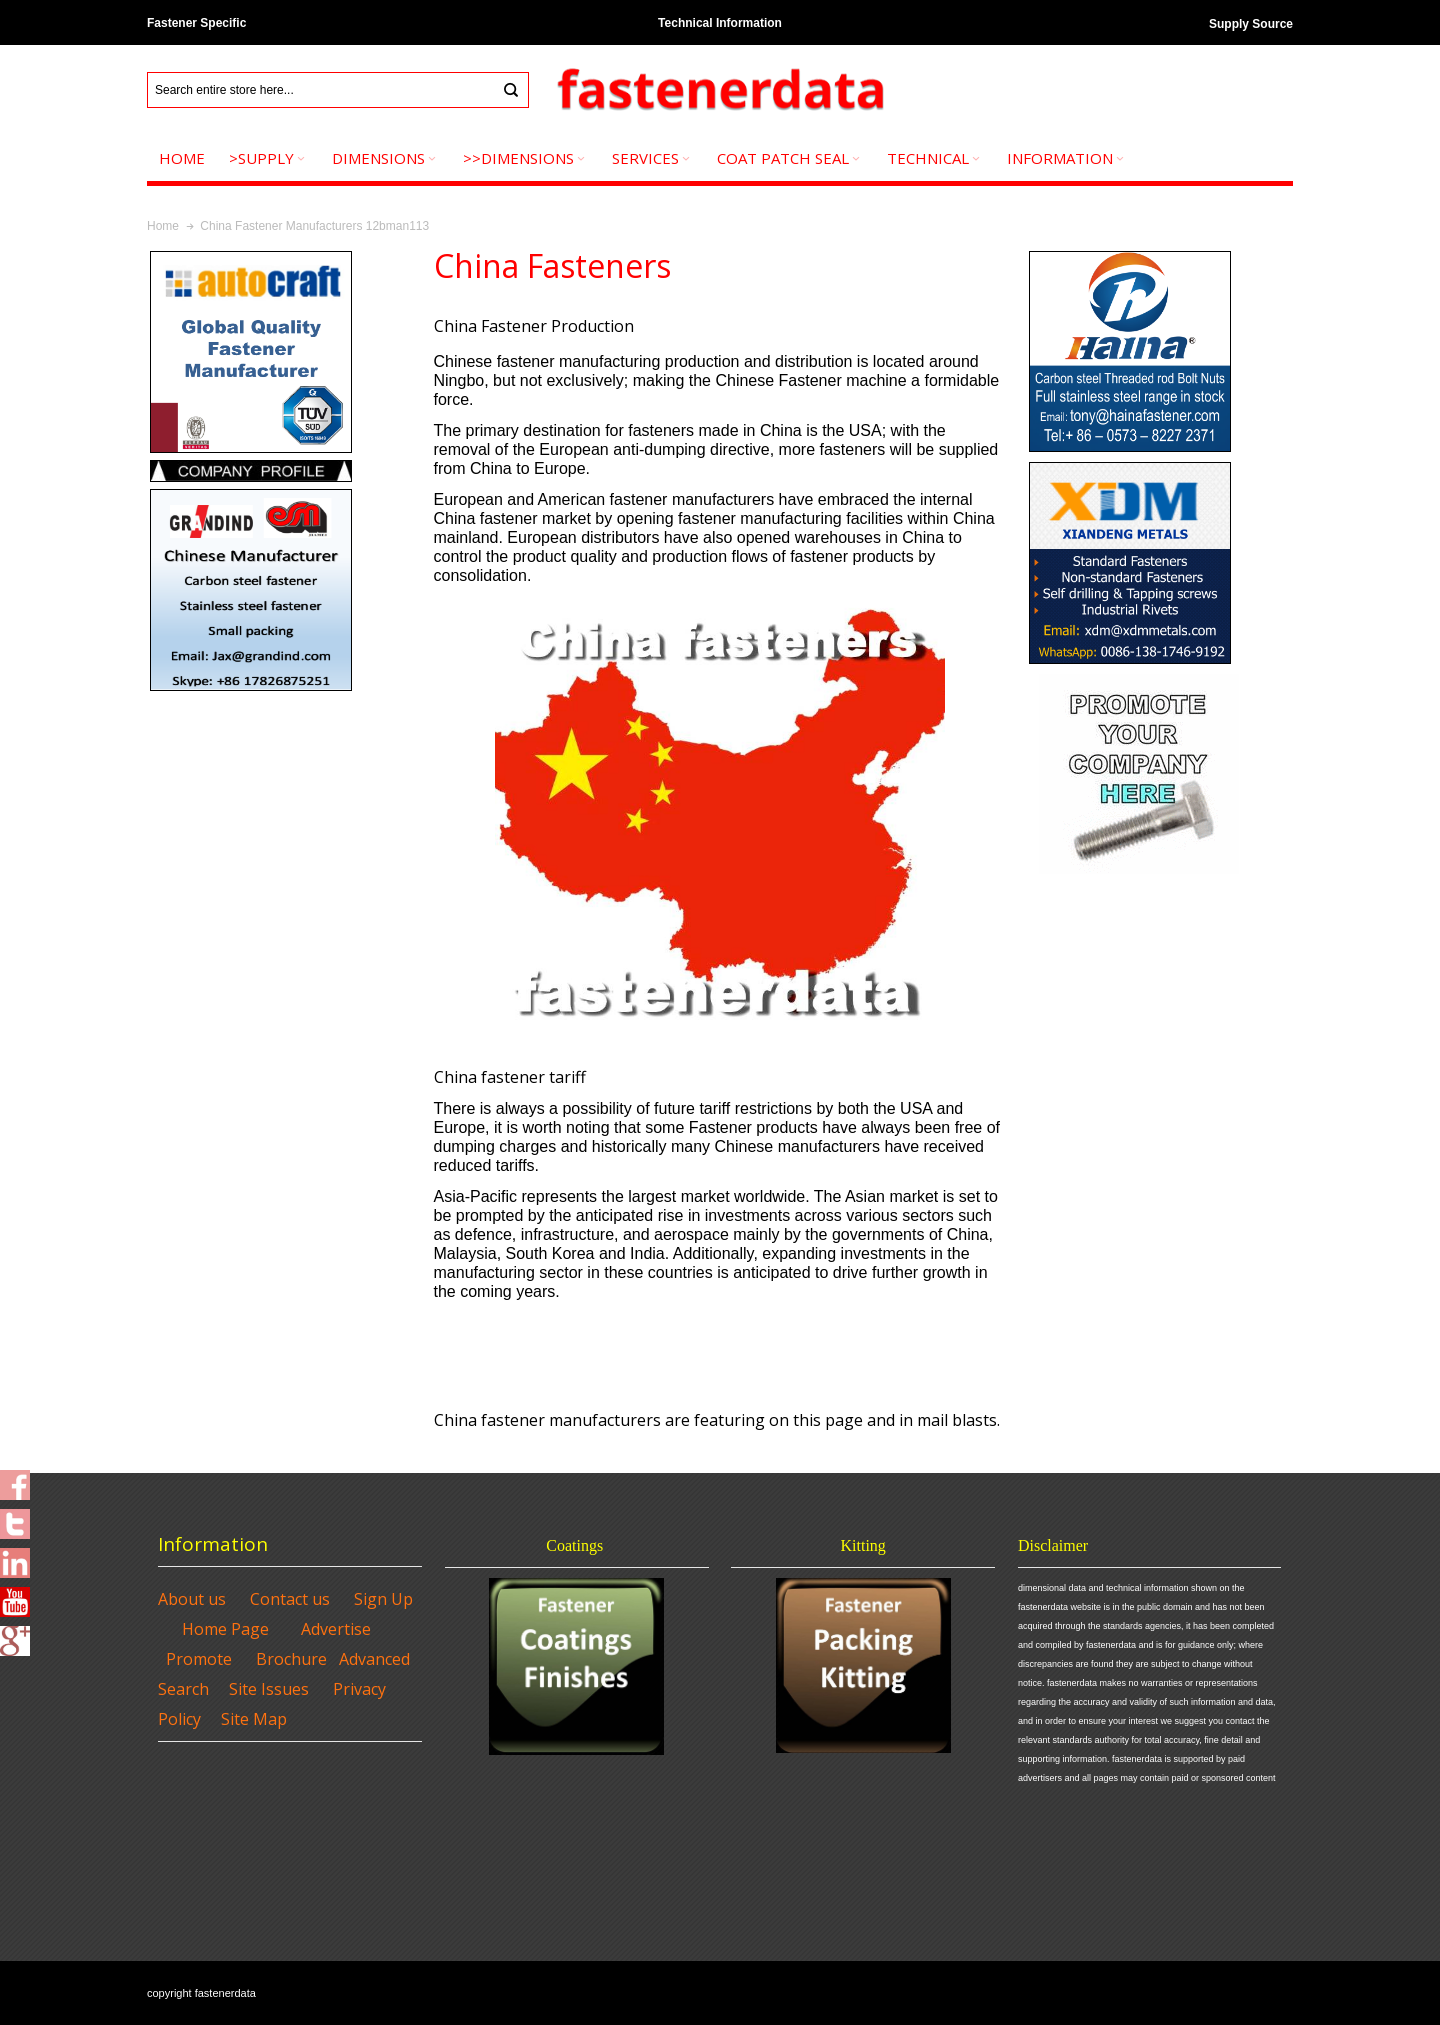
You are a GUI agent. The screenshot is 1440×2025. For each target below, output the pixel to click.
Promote (199, 1659)
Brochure (291, 1659)
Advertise (336, 1629)
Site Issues (269, 1689)
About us (192, 1599)
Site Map (254, 1719)
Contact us (290, 1599)
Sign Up (383, 1599)
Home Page (225, 1629)
